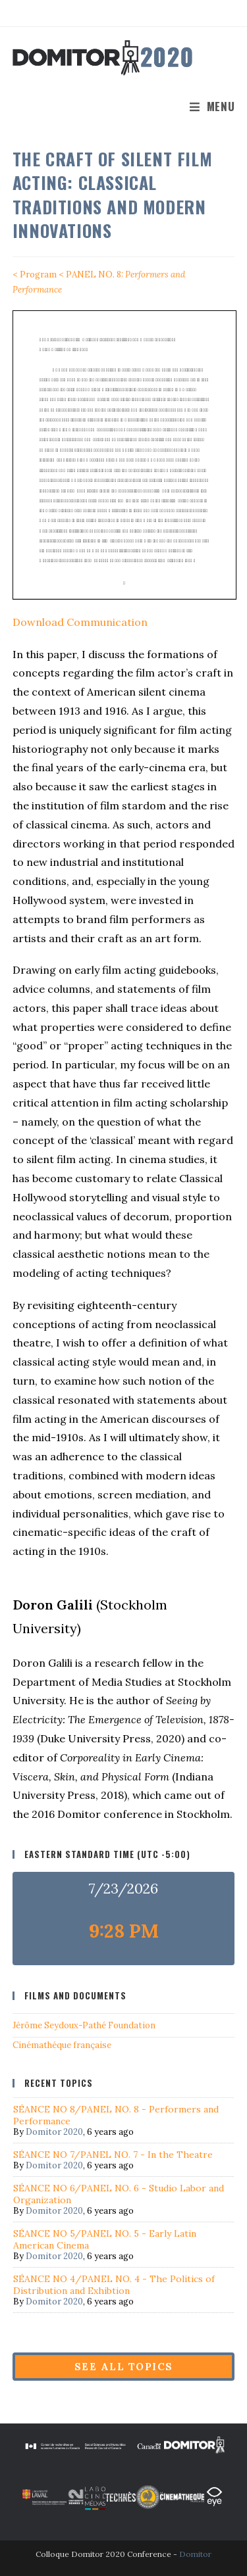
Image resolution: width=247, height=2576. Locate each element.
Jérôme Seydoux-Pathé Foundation (84, 2025)
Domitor (195, 2554)
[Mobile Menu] (212, 106)
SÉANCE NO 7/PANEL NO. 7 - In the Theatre (113, 2154)
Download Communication (80, 622)
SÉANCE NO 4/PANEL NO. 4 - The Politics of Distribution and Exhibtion (114, 2285)
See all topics (123, 2366)
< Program (35, 274)
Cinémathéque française (62, 2045)
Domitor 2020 (54, 2131)
